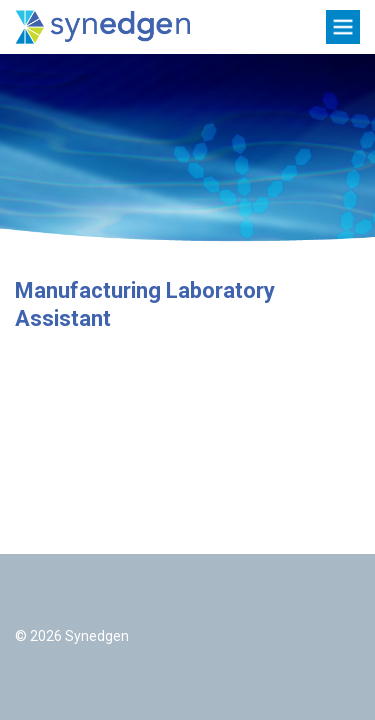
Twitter (32, 596)
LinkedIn (82, 596)
